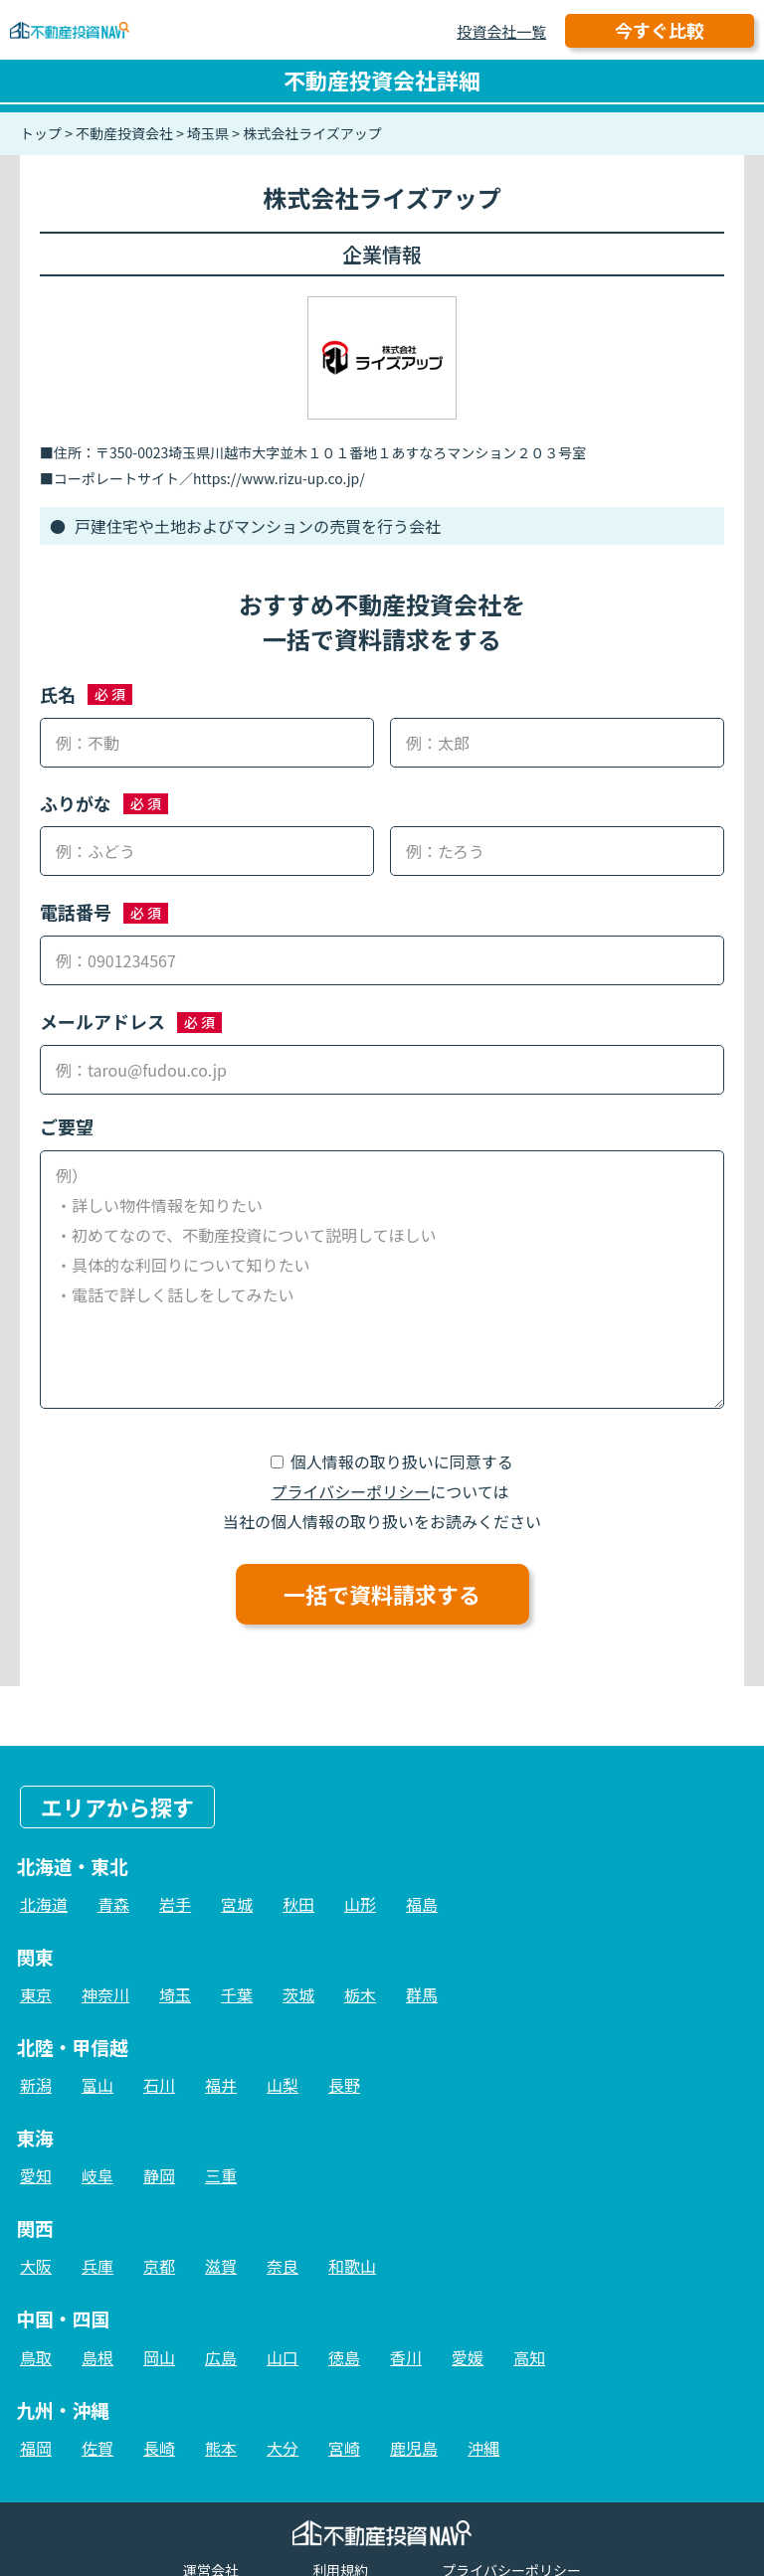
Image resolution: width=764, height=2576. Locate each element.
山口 (282, 2357)
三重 (221, 2175)
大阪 (36, 2266)
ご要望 (67, 1126)
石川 (159, 2085)
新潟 (36, 2085)
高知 (529, 2357)
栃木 (360, 1994)
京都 (159, 2266)
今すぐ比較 (659, 30)
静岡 (159, 2175)
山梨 (282, 2085)
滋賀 (221, 2266)
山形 (360, 1904)
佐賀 (97, 2448)
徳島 (344, 2357)
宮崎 (344, 2448)
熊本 (221, 2448)
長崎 (159, 2448)
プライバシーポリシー (351, 1491)
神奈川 (105, 1994)
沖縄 (483, 2448)
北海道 (44, 1904)
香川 (406, 2357)
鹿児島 (414, 2448)
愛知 (36, 2175)
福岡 (36, 2448)
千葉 (237, 1994)
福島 (422, 1904)
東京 (36, 1994)
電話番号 (75, 912)
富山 (97, 2085)
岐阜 (97, 2175)
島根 (97, 2357)
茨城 (298, 1994)
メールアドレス (102, 1021)
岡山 (159, 2357)
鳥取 (36, 2357)
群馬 (422, 1994)
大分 (282, 2448)
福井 (221, 2085)
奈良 (282, 2266)
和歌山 (352, 2266)
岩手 (175, 1904)
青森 (113, 1904)
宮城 (237, 1904)
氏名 (58, 694)
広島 (221, 2357)
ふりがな (75, 803)
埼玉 (175, 1994)
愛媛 (467, 2357)
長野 (344, 2085)
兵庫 (97, 2266)
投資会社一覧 (501, 31)
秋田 (298, 1904)
